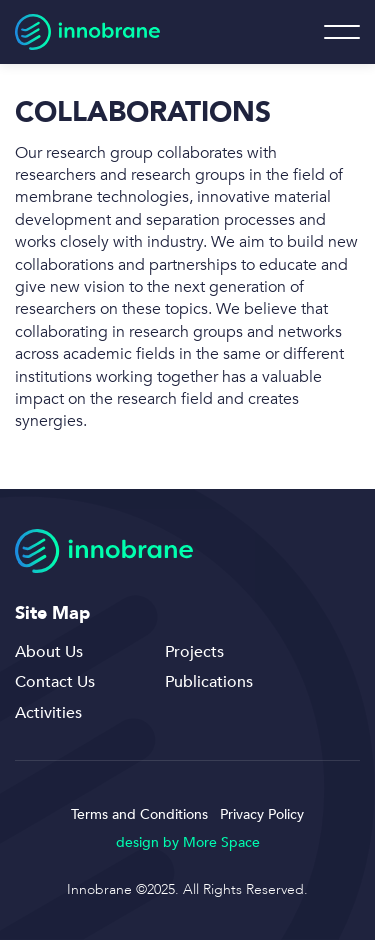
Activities (48, 713)
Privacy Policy (262, 814)
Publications (209, 682)
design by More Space (188, 842)
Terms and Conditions (139, 814)
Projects (194, 652)
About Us (49, 652)
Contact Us (55, 682)
